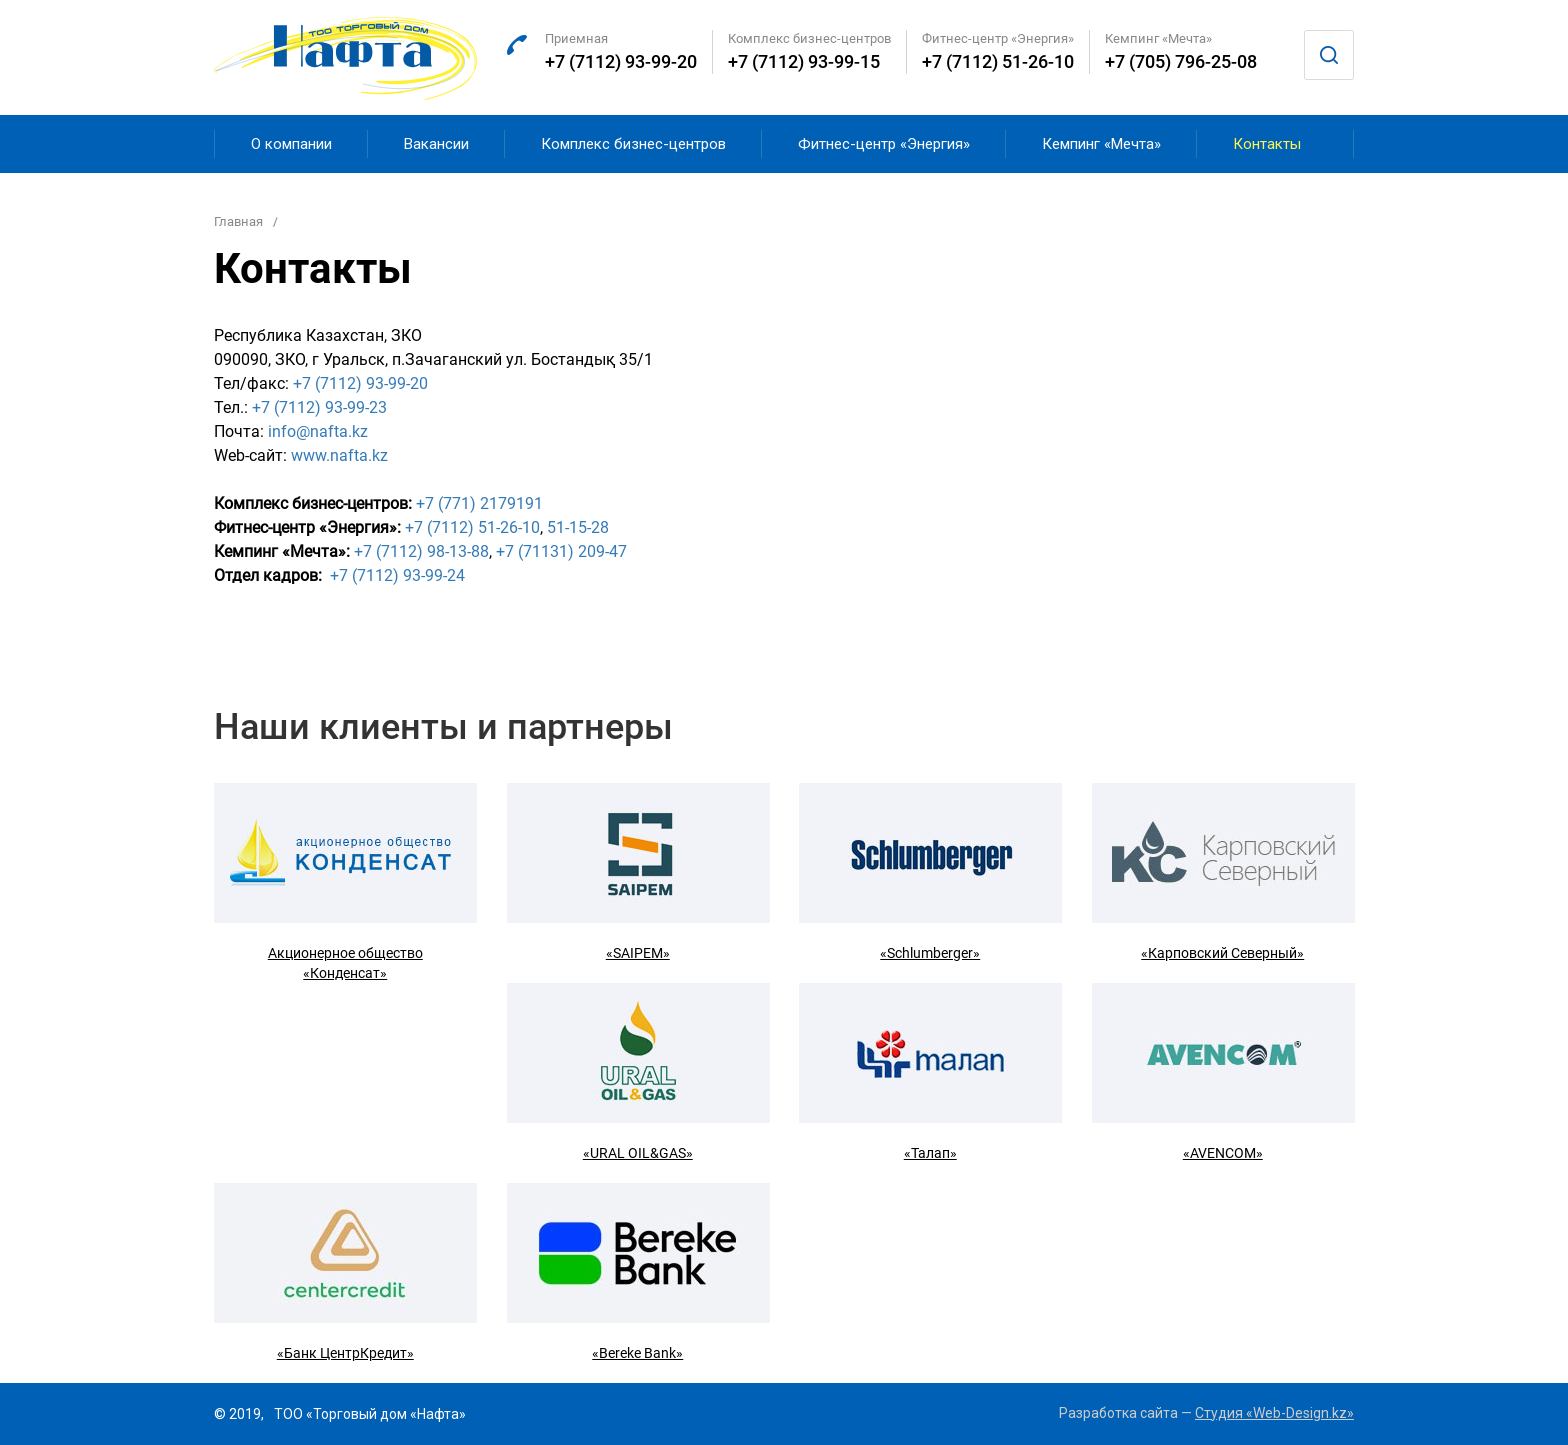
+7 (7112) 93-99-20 (621, 61)
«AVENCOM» (1223, 1153)
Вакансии (436, 144)
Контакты (1267, 144)
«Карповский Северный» (1222, 953)
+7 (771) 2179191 (479, 503)
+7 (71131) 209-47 (561, 551)
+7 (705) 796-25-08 (1181, 61)
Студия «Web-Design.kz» (1274, 1413)
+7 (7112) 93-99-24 (397, 575)
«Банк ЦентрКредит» (345, 1353)
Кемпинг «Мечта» (1101, 144)
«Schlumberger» (930, 953)
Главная (238, 221)
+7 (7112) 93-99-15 (804, 61)
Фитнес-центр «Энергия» (884, 144)
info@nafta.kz (318, 431)
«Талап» (930, 1153)
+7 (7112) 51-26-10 (998, 61)
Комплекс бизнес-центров (633, 144)
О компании (291, 144)
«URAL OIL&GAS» (638, 1153)
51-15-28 (578, 527)
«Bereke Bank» (637, 1353)
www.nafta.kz (339, 455)
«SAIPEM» (638, 953)
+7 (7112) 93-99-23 (319, 407)
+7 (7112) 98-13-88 (421, 551)
